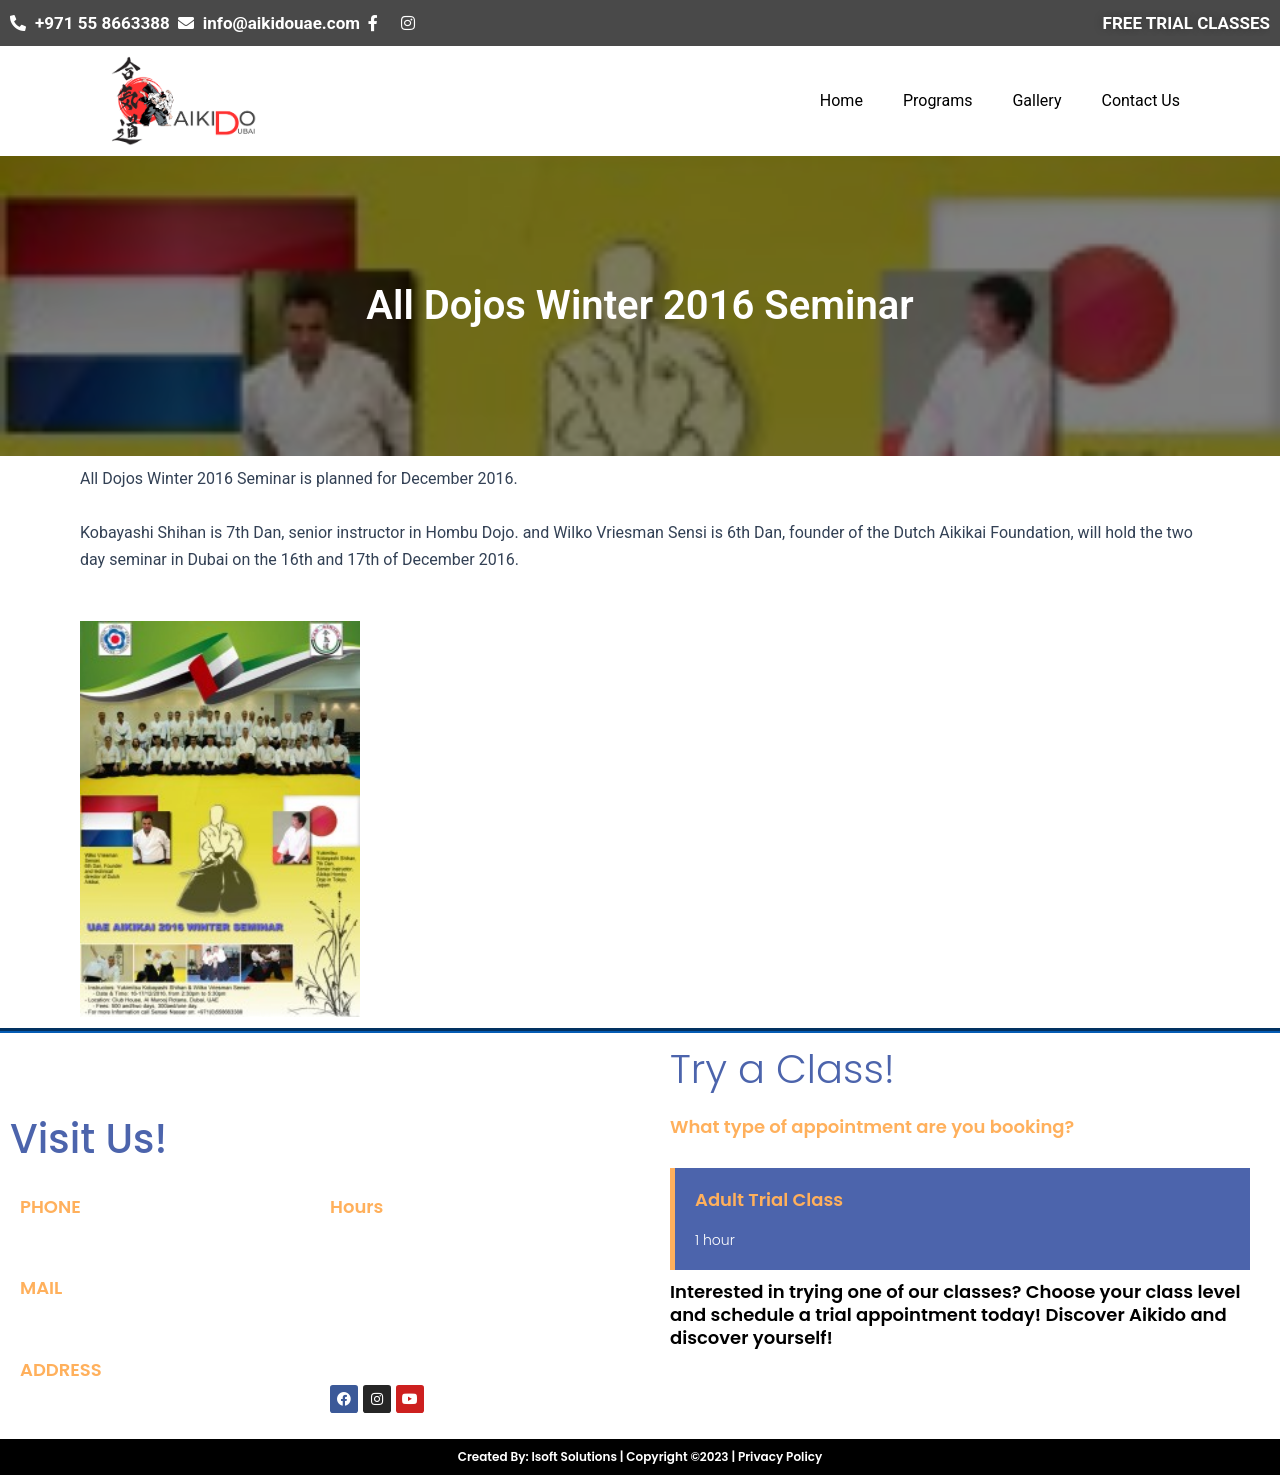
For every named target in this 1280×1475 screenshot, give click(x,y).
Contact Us (1140, 100)
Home (841, 100)
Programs (938, 100)
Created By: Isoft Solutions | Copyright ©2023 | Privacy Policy (640, 1456)
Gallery (1036, 100)
